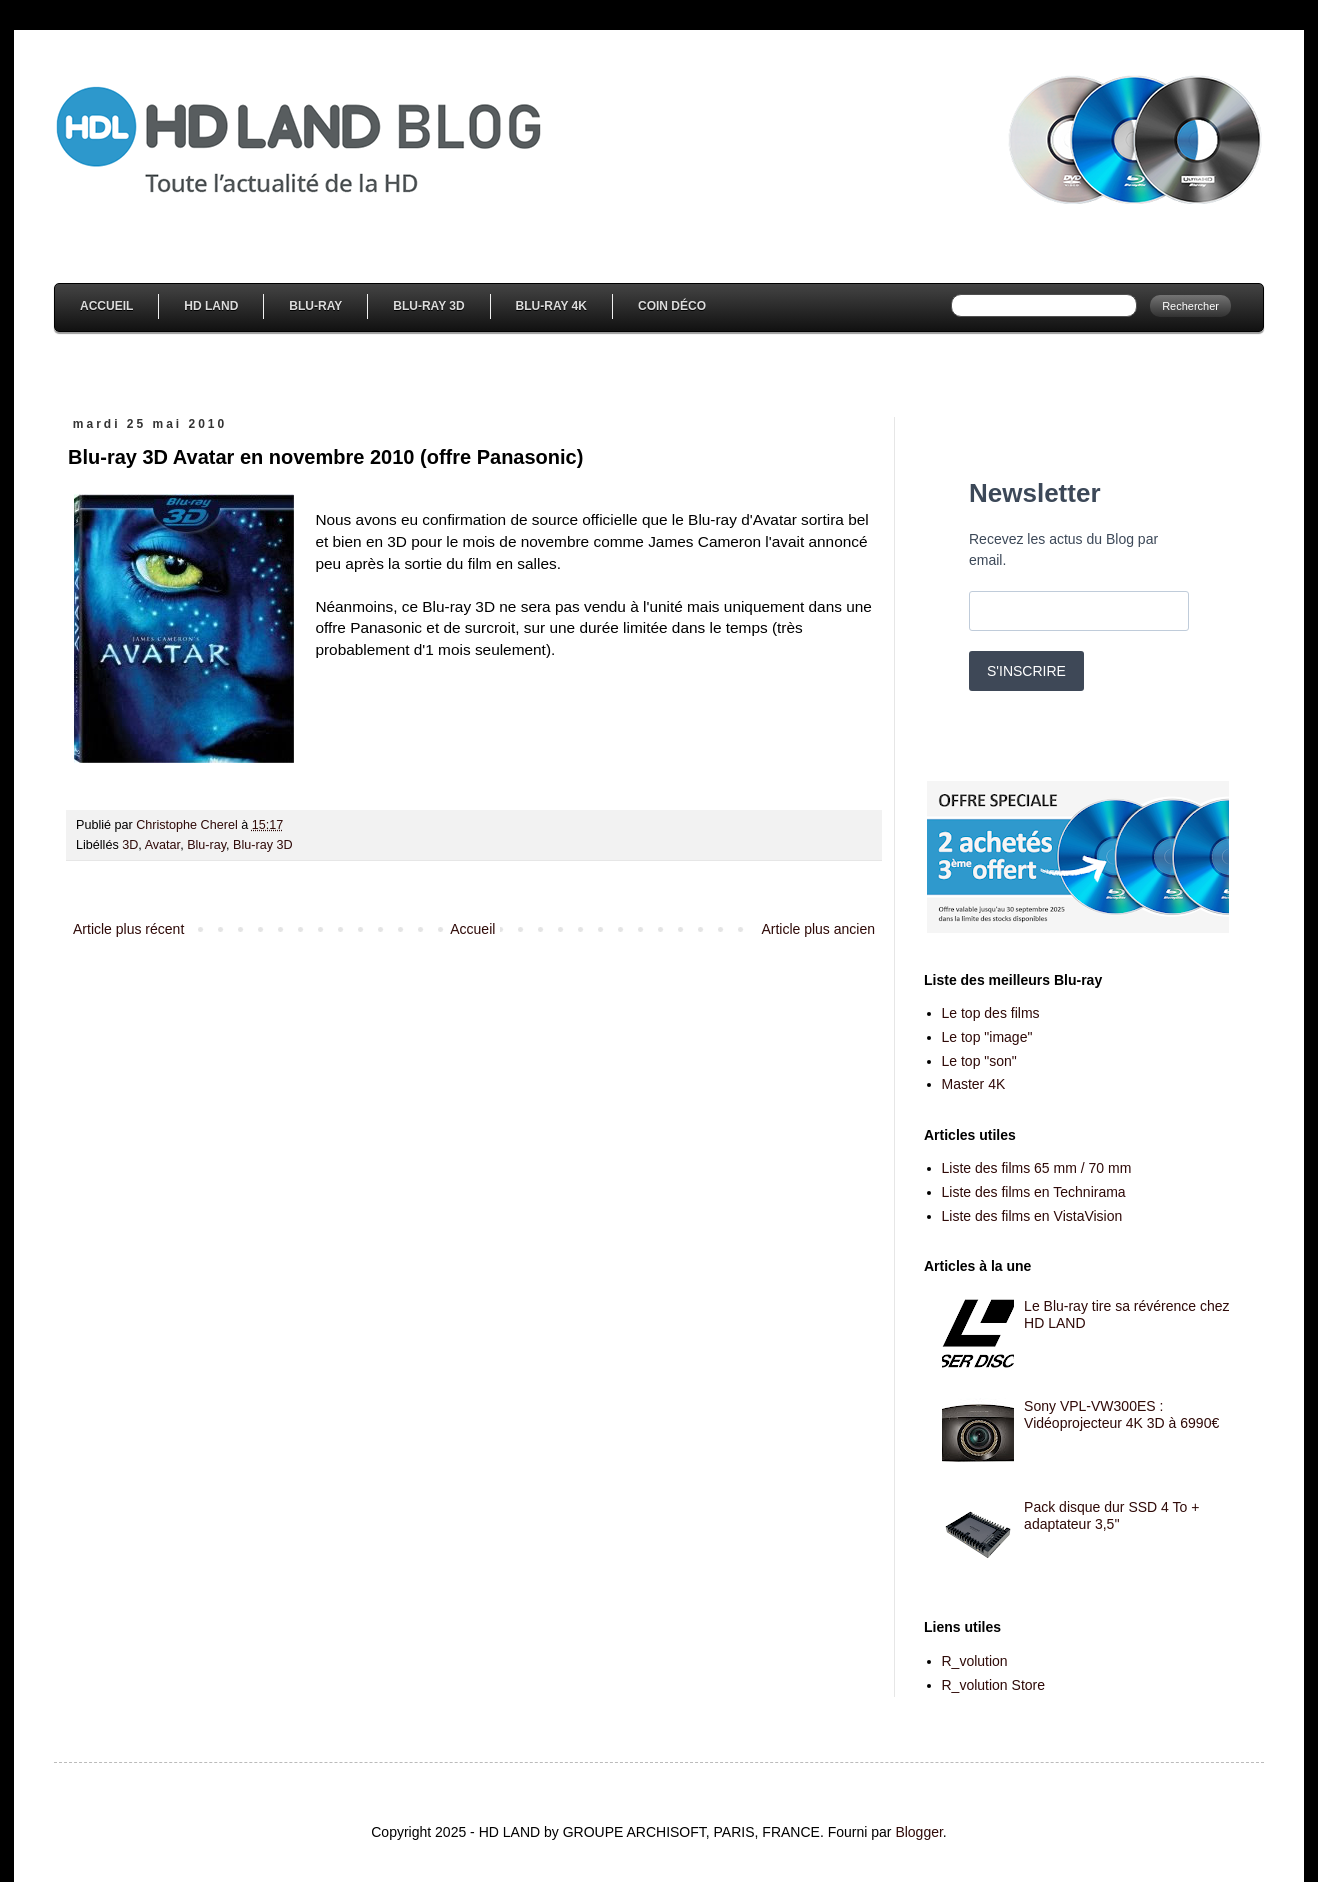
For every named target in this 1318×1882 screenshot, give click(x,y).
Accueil (106, 306)
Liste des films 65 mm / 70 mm (1037, 1168)
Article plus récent (128, 929)
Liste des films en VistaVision (1032, 1216)
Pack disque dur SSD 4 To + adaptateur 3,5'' (1111, 1515)
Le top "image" (987, 1037)
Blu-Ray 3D (428, 306)
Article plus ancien (818, 929)
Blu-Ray (315, 306)
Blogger (918, 1832)
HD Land (211, 306)
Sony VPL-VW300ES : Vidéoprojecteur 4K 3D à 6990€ (1121, 1414)
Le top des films (991, 1013)
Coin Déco (672, 306)
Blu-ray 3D (263, 845)
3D (130, 845)
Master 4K (974, 1084)
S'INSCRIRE (1026, 671)
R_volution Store (994, 1685)
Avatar (162, 845)
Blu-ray (206, 845)
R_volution (975, 1661)
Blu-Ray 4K (551, 306)
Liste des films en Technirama (1034, 1192)
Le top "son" (979, 1061)
